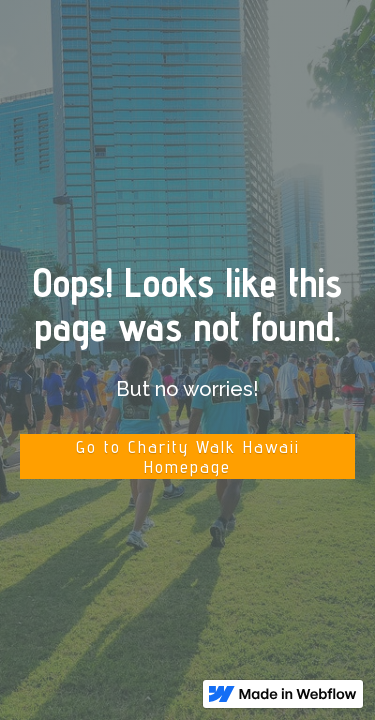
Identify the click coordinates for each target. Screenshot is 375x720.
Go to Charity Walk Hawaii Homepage (188, 456)
